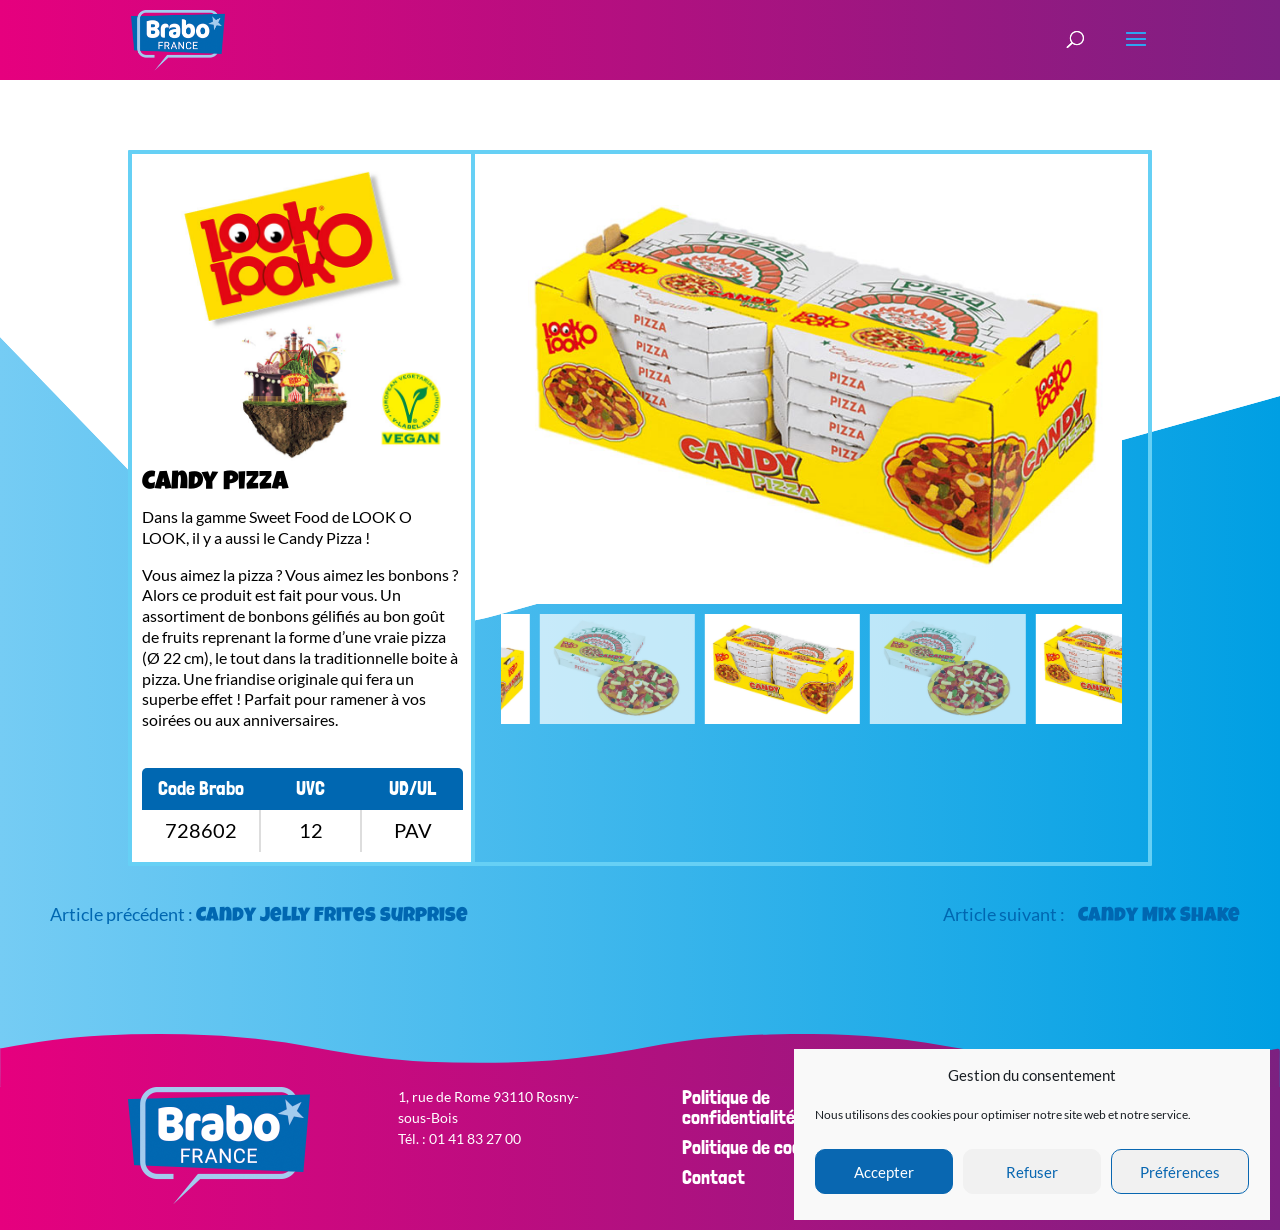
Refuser (1032, 1172)
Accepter (884, 1172)
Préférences (1180, 1172)
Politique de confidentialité (738, 1107)
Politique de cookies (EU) (775, 1147)
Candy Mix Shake (1159, 917)
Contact (713, 1177)
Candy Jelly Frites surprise (332, 917)
